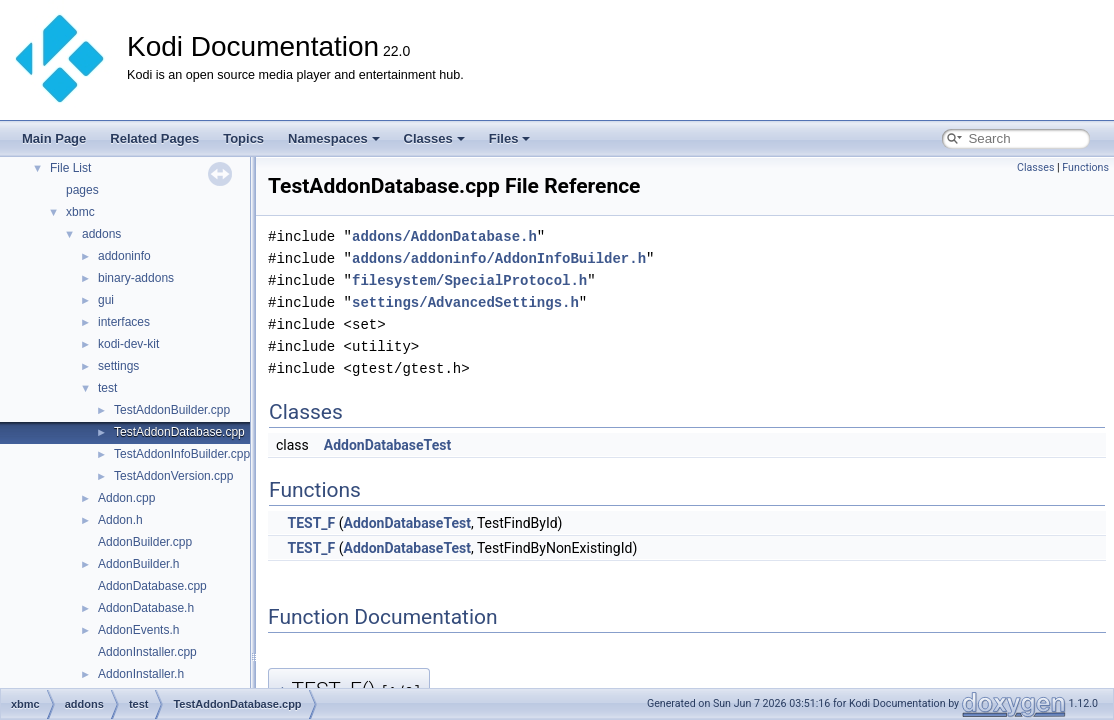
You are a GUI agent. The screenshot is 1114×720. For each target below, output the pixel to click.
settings (118, 366)
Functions (1085, 167)
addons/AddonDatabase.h (444, 236)
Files (510, 138)
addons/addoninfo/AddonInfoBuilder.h (499, 258)
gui (106, 300)
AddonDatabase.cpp (152, 586)
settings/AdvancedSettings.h (465, 302)
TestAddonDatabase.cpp (179, 432)
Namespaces (334, 138)
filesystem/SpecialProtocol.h (469, 280)
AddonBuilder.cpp (145, 542)
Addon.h (120, 520)
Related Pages (154, 138)
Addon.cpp (126, 498)
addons (101, 234)
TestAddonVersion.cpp (173, 476)
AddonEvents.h (138, 630)
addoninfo (124, 256)
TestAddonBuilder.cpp (172, 410)
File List (70, 168)
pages (82, 190)
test (107, 388)
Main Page (54, 138)
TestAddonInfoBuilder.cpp (182, 454)
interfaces (124, 322)
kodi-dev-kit (128, 344)
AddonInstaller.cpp (147, 652)
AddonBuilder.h (138, 564)
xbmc (80, 212)
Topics (243, 138)
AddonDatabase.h (146, 608)
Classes (434, 138)
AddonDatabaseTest (387, 445)
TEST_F (311, 523)
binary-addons (136, 278)
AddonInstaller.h (141, 674)
